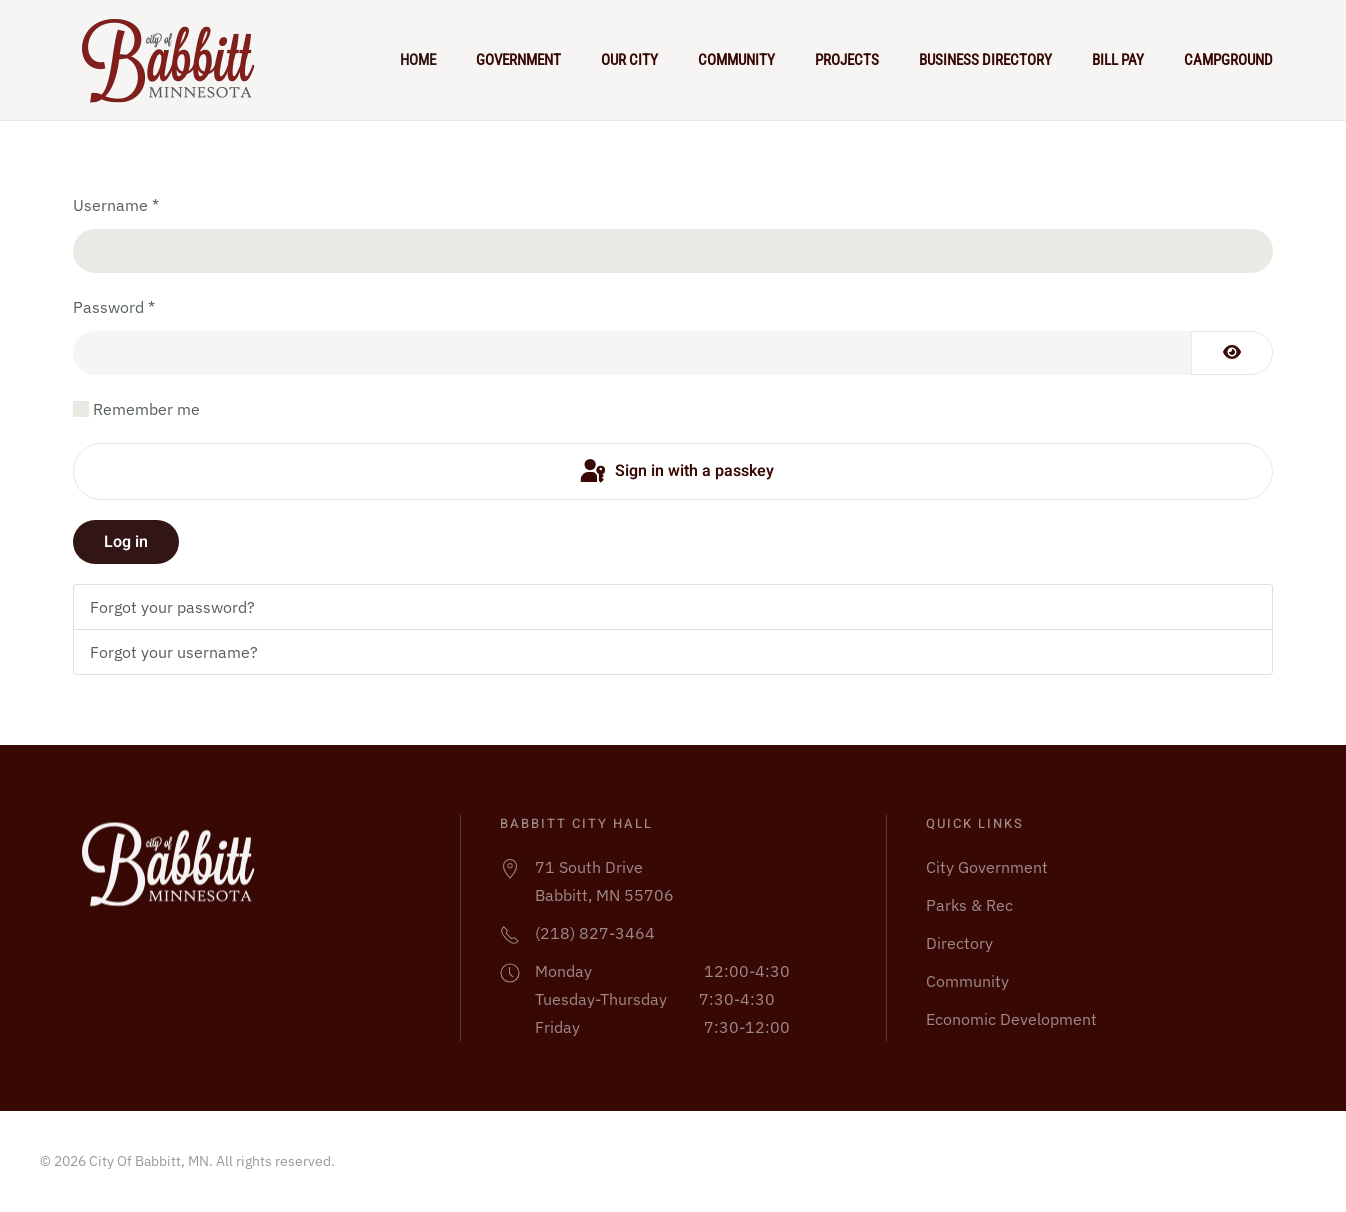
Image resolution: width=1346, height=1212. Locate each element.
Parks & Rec (969, 905)
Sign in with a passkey (675, 472)
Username (116, 205)
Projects (847, 60)
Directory (959, 943)
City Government (987, 867)
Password (114, 307)
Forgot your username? (174, 652)
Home (418, 60)
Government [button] (518, 60)
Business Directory (985, 60)
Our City (629, 60)
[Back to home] (177, 60)
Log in (126, 542)
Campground (1228, 60)
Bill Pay (1118, 60)
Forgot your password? (172, 607)
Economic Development (1011, 1019)
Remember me (146, 409)
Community (736, 60)
